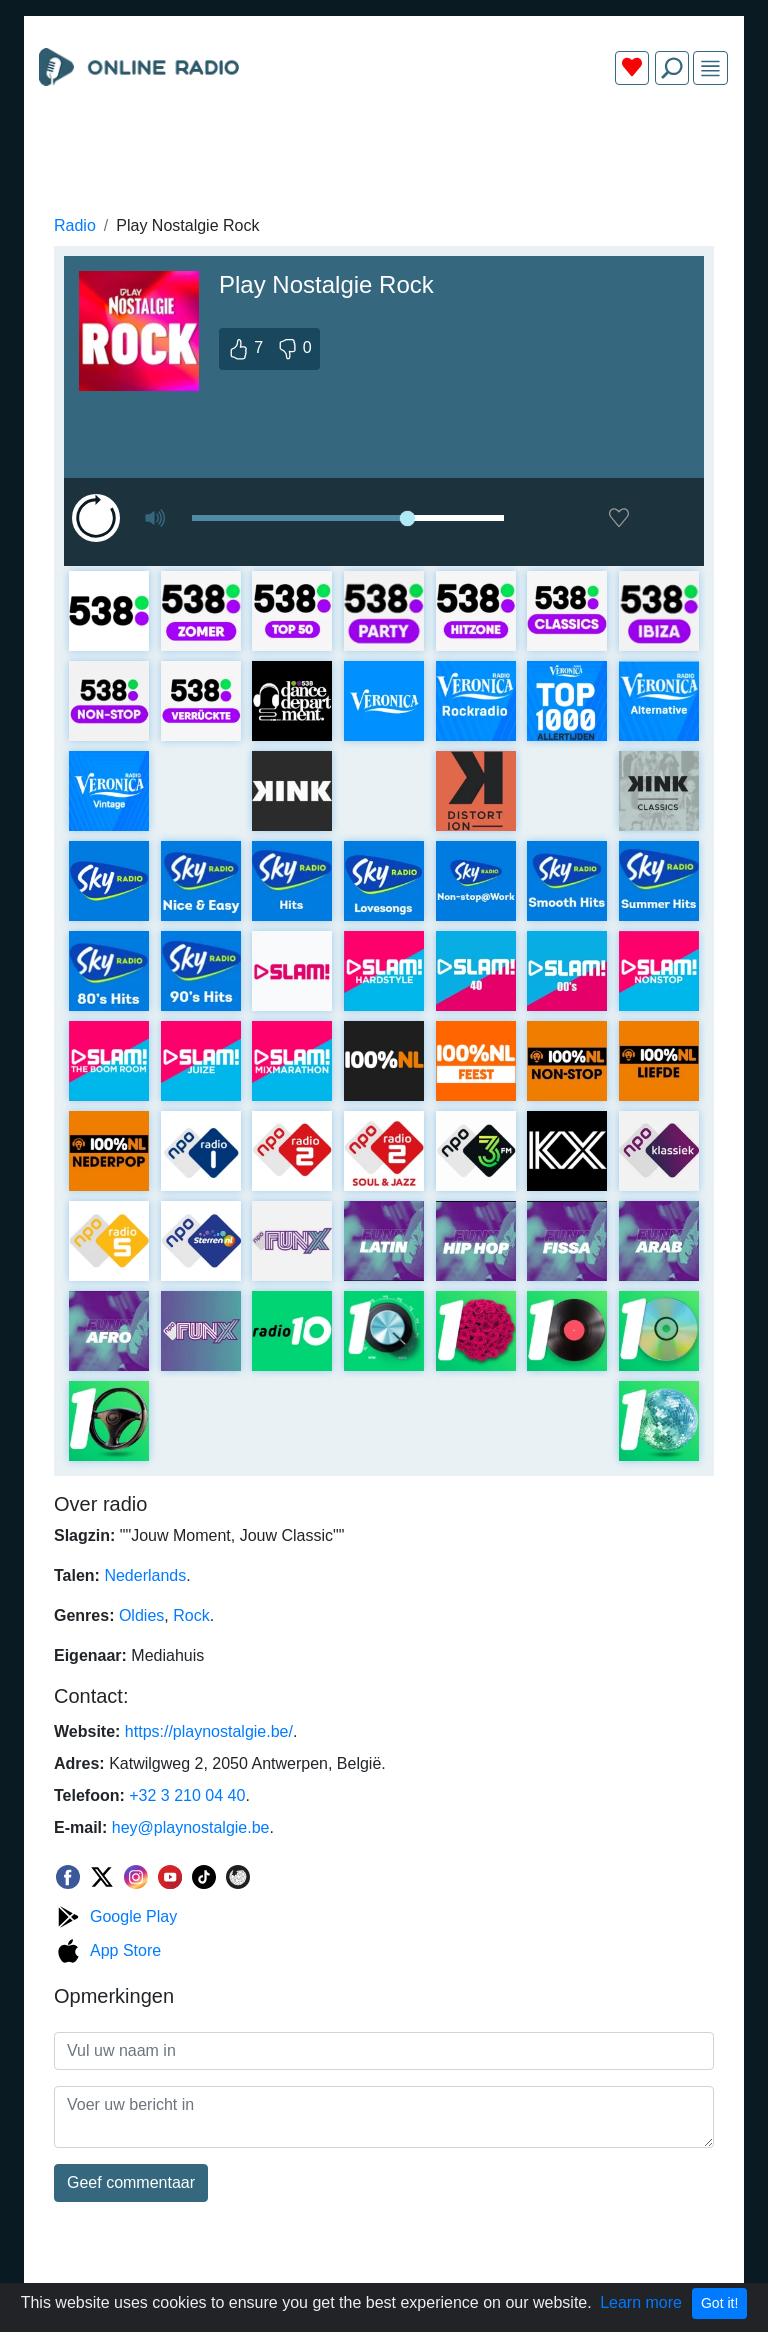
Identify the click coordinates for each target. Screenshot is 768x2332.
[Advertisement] (384, 148)
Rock (191, 1615)
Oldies (141, 1615)
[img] (710, 68)
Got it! (719, 2303)
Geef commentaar (131, 2182)
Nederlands (145, 1575)
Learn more (641, 2302)
